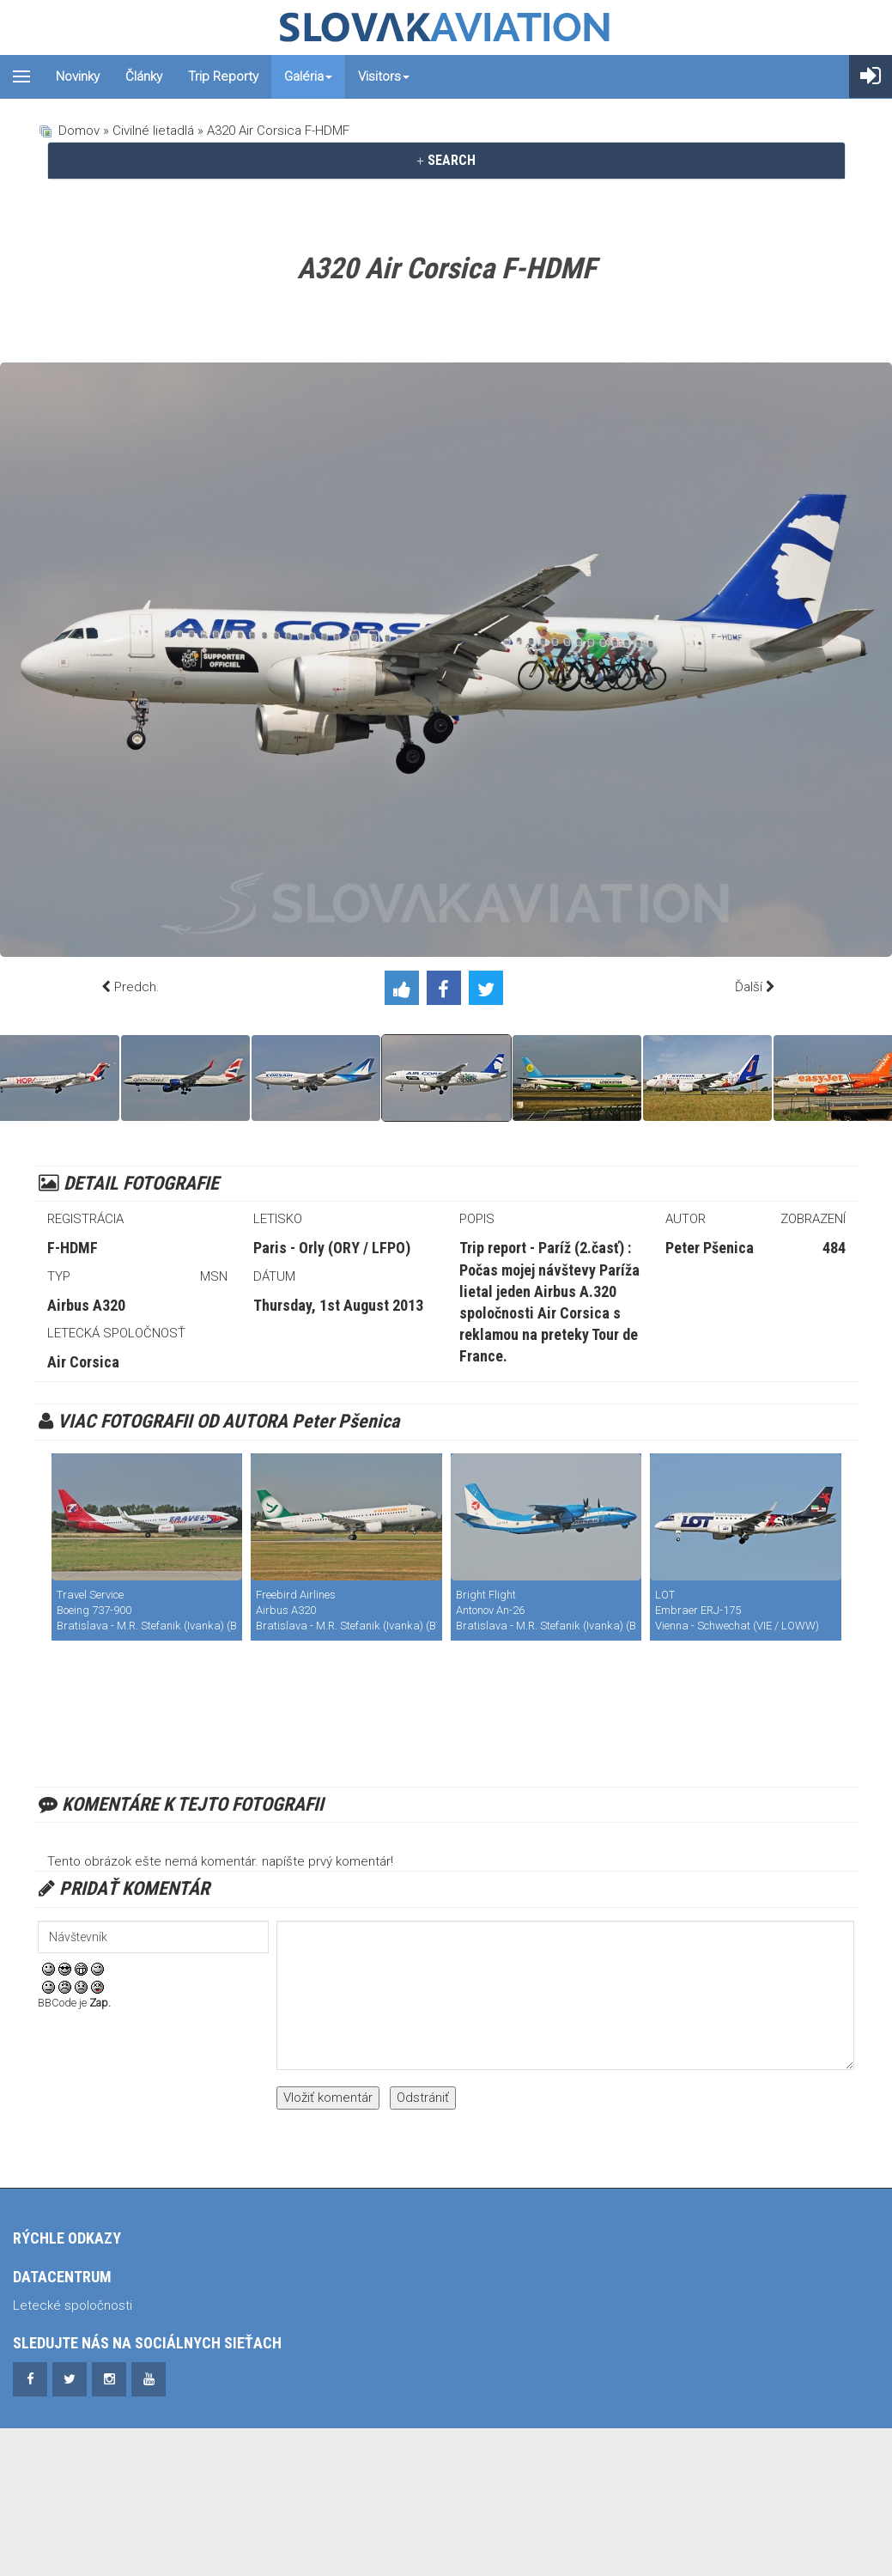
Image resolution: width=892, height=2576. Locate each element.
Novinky (78, 76)
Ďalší (748, 987)
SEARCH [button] (446, 160)
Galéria (308, 76)
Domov (79, 130)
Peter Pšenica (709, 1248)
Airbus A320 (86, 1305)
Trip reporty (223, 76)
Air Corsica (83, 1362)
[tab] (446, 161)
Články (143, 76)
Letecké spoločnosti (72, 2305)
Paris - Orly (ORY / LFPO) (331, 1248)
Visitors (384, 76)
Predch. (137, 987)
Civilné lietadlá (153, 130)
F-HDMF (72, 1248)
